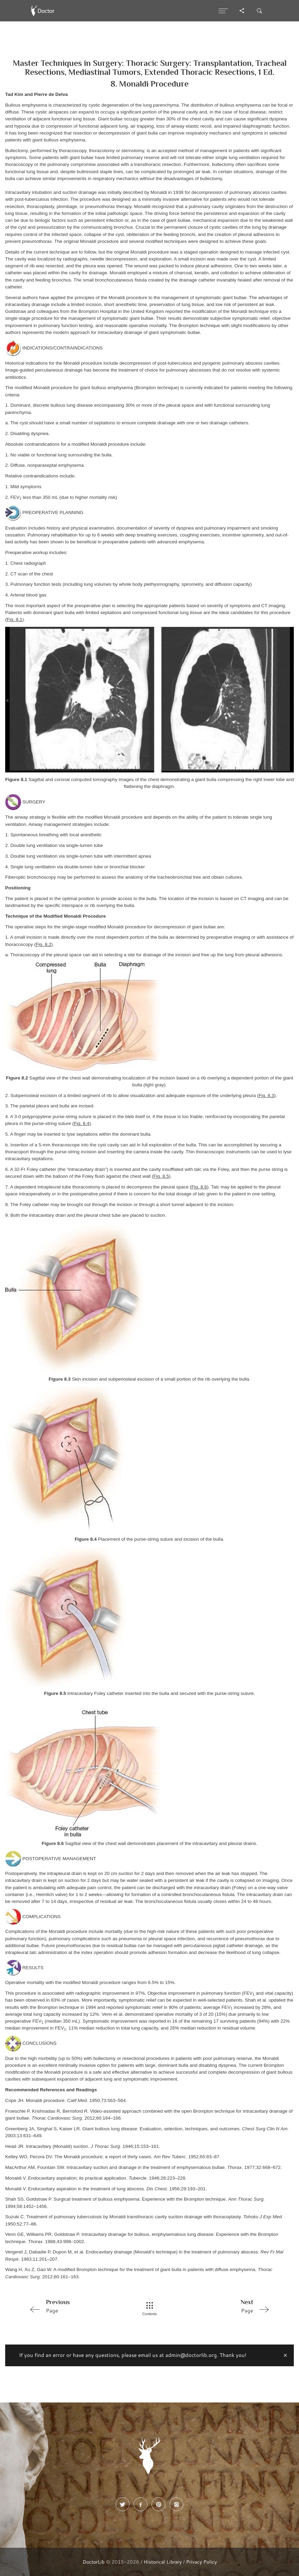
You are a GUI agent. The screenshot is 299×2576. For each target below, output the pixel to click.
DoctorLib (94, 2561)
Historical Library (163, 2561)
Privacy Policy (201, 2561)
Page (74, 2306)
